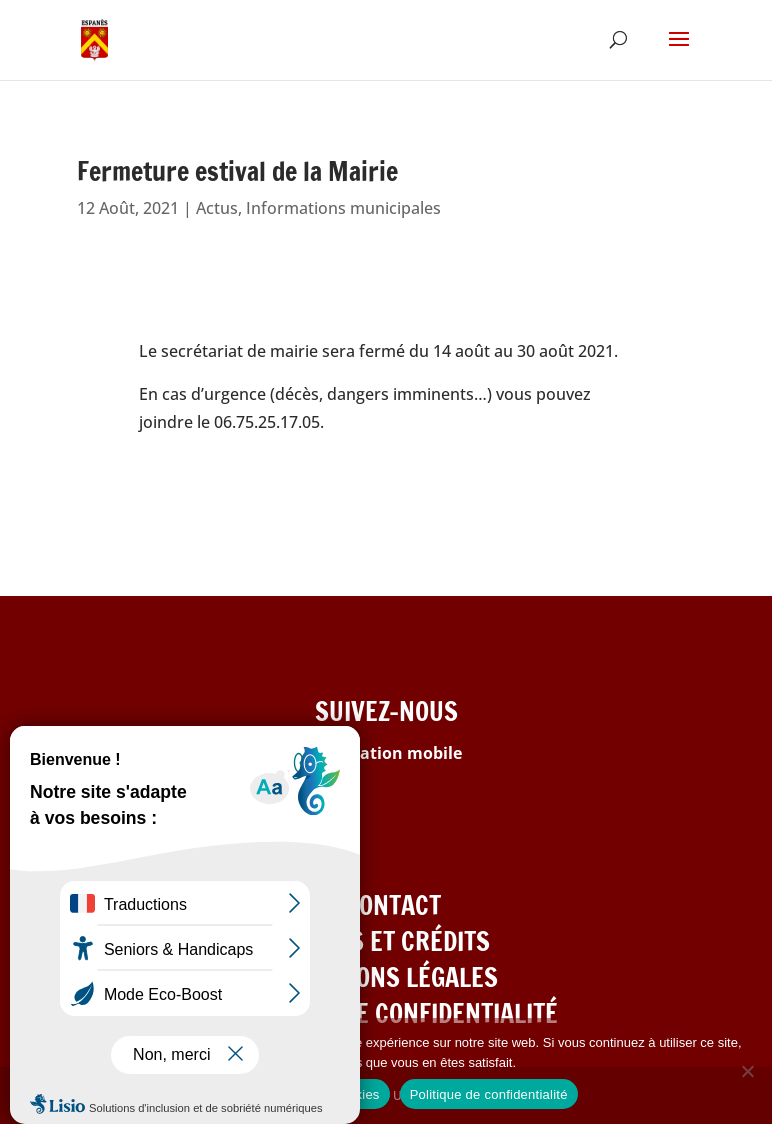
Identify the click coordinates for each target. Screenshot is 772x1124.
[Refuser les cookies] (747, 1071)
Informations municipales (343, 208)
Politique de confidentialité (489, 1094)
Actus (217, 208)
